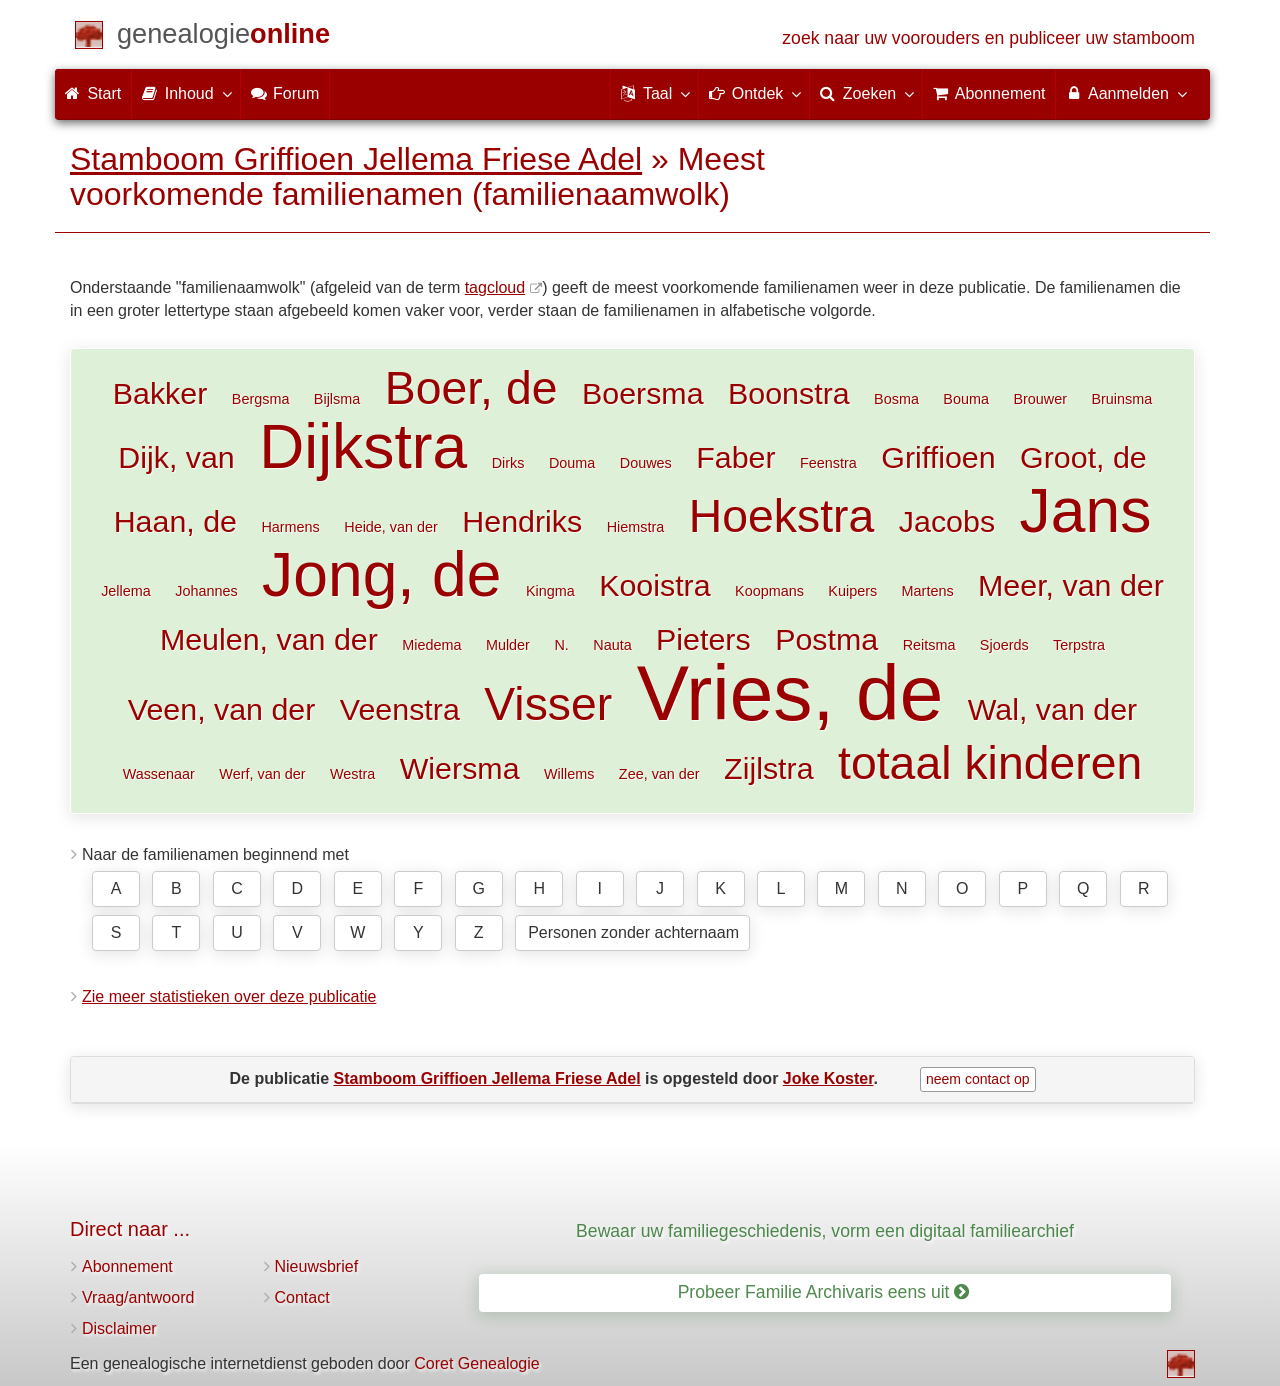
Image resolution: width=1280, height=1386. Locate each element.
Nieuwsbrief (317, 1266)
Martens (928, 591)
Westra (352, 774)
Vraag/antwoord (138, 1297)
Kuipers (852, 591)
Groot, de (1083, 457)
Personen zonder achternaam (633, 932)
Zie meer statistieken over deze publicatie (229, 996)
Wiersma (460, 768)
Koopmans (769, 591)
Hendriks (522, 521)
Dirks (508, 463)
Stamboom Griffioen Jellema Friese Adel (356, 159)
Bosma (896, 399)
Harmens (290, 527)
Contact (302, 1297)
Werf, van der (262, 774)
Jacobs (947, 521)
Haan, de (175, 521)
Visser (548, 704)
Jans (1086, 510)
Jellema (126, 591)
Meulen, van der (269, 639)
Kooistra (655, 585)
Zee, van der (659, 774)
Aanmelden (1125, 93)
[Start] (223, 37)
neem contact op (978, 1079)
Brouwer (1040, 399)
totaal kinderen (990, 763)
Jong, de (381, 574)
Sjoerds (1004, 645)
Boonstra (789, 393)
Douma (572, 463)
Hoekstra (782, 516)
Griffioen (938, 457)
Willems (569, 774)
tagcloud (495, 287)
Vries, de (790, 693)
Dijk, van (176, 457)
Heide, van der (391, 527)
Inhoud (185, 93)
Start (93, 93)
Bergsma (261, 399)
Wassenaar (159, 774)
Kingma (550, 591)
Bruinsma (1121, 399)
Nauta (612, 645)
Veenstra (400, 709)
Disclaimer (119, 1328)
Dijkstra (363, 446)
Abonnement (127, 1266)
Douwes (646, 463)
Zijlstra (768, 768)
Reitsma (929, 645)
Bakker (160, 393)
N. (561, 645)
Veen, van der (222, 709)
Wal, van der (1052, 709)
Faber (735, 457)
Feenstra (828, 463)
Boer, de (471, 388)
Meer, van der (1071, 585)
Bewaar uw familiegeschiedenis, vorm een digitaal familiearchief (825, 1231)
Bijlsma (337, 399)
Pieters (703, 639)
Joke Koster (828, 1078)
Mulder (508, 645)
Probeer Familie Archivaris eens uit (824, 1292)
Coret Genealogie (476, 1363)
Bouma (966, 399)
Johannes (206, 591)
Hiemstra (636, 527)
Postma (826, 639)
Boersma (643, 393)
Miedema (431, 645)
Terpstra (1079, 645)
